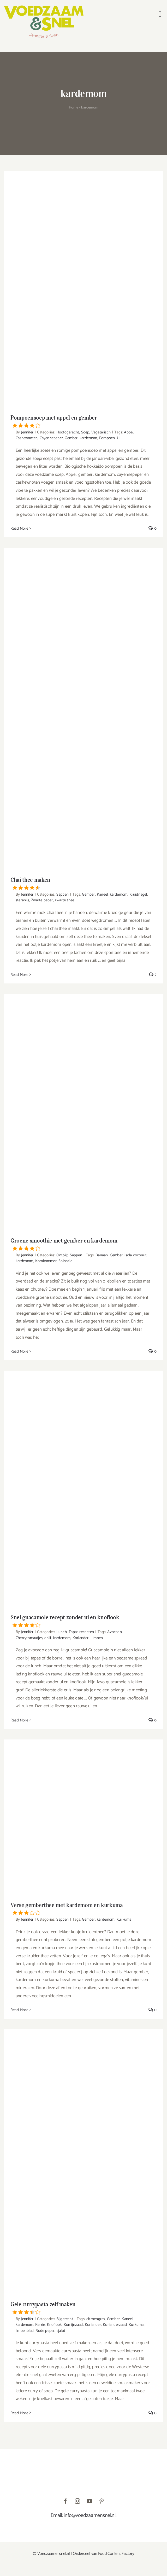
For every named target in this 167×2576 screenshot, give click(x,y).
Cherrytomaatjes (29, 1638)
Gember (71, 438)
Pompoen (107, 438)
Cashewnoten (27, 438)
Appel (128, 432)
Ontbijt (62, 1255)
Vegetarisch (101, 432)
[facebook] (65, 2501)
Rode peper (45, 2330)
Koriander (81, 1638)
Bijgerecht (64, 2319)
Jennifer (27, 432)
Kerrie (40, 2324)
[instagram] (77, 2501)
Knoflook (54, 2324)
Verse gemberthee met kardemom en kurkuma (83, 1908)
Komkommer (46, 1261)
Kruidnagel (138, 894)
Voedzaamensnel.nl (53, 2553)
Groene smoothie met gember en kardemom (83, 1244)
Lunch (61, 1632)
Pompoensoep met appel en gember (83, 421)
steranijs (22, 900)
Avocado (114, 1632)
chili (47, 1638)
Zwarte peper (42, 900)
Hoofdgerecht (67, 432)
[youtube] (89, 2501)
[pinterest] (101, 2501)
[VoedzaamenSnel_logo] (44, 7)
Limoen (97, 1638)
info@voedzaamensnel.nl (89, 2515)
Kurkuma (123, 1919)
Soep (85, 432)
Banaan (102, 1255)
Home (73, 108)
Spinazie (65, 1261)
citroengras (95, 2319)
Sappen (62, 894)
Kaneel (102, 894)
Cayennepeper (51, 438)
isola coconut (135, 1255)
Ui (118, 438)
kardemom (88, 438)
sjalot (61, 2330)
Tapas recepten (81, 1632)
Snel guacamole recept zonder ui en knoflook (83, 1620)
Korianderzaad (115, 2324)
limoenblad (25, 2330)
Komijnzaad (73, 2324)
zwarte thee (64, 900)
